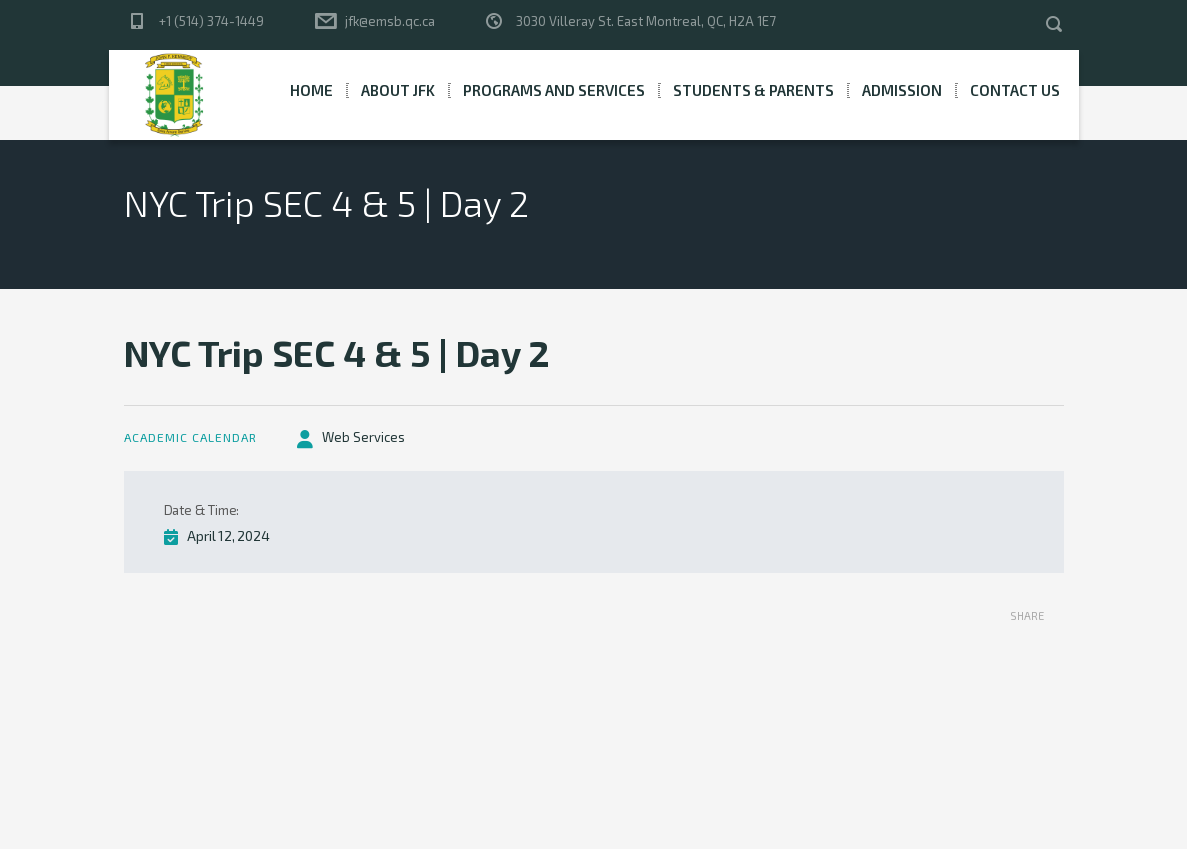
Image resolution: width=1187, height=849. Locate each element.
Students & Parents (753, 90)
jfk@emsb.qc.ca (390, 21)
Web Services (363, 437)
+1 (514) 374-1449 (211, 21)
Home (311, 90)
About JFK (398, 90)
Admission (902, 90)
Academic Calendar (190, 437)
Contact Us (1015, 90)
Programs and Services (554, 90)
